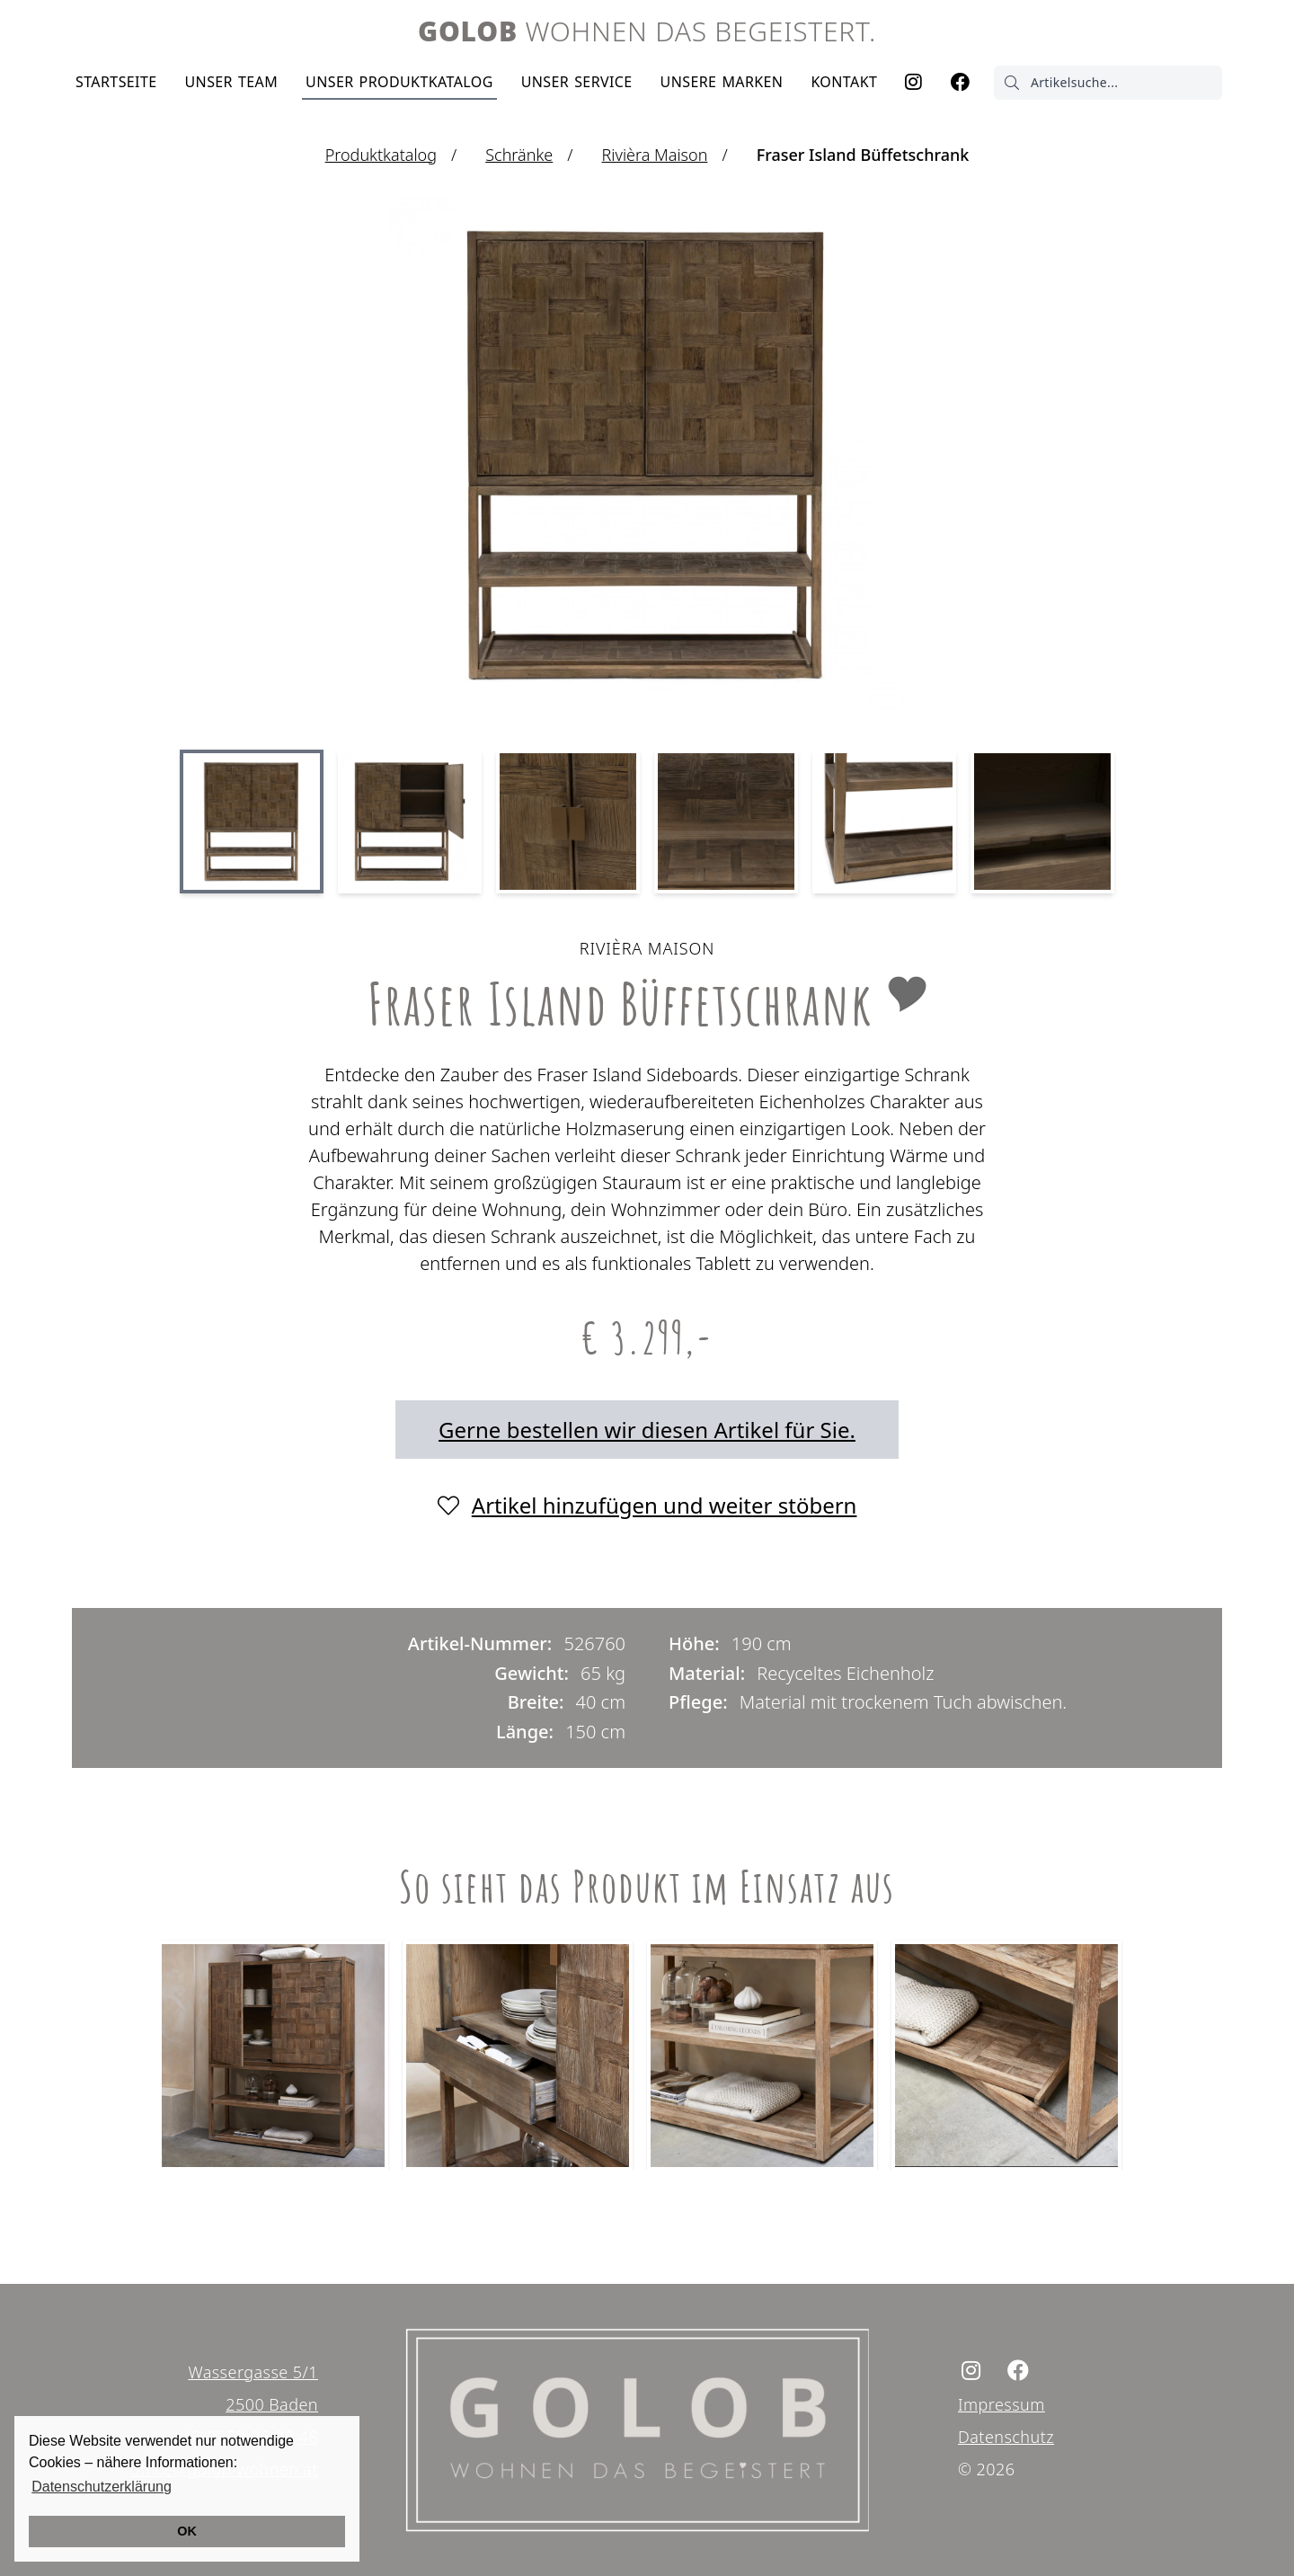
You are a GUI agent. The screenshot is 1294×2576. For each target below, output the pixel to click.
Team (231, 82)
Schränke (519, 154)
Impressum (1001, 2404)
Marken (722, 82)
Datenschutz (1006, 2436)
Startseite (116, 82)
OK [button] (187, 2531)
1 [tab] (647, 2207)
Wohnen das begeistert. (647, 31)
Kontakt (844, 82)
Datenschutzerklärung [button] (101, 2486)
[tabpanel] (276, 2052)
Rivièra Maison (655, 154)
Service (577, 82)
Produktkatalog (399, 82)
